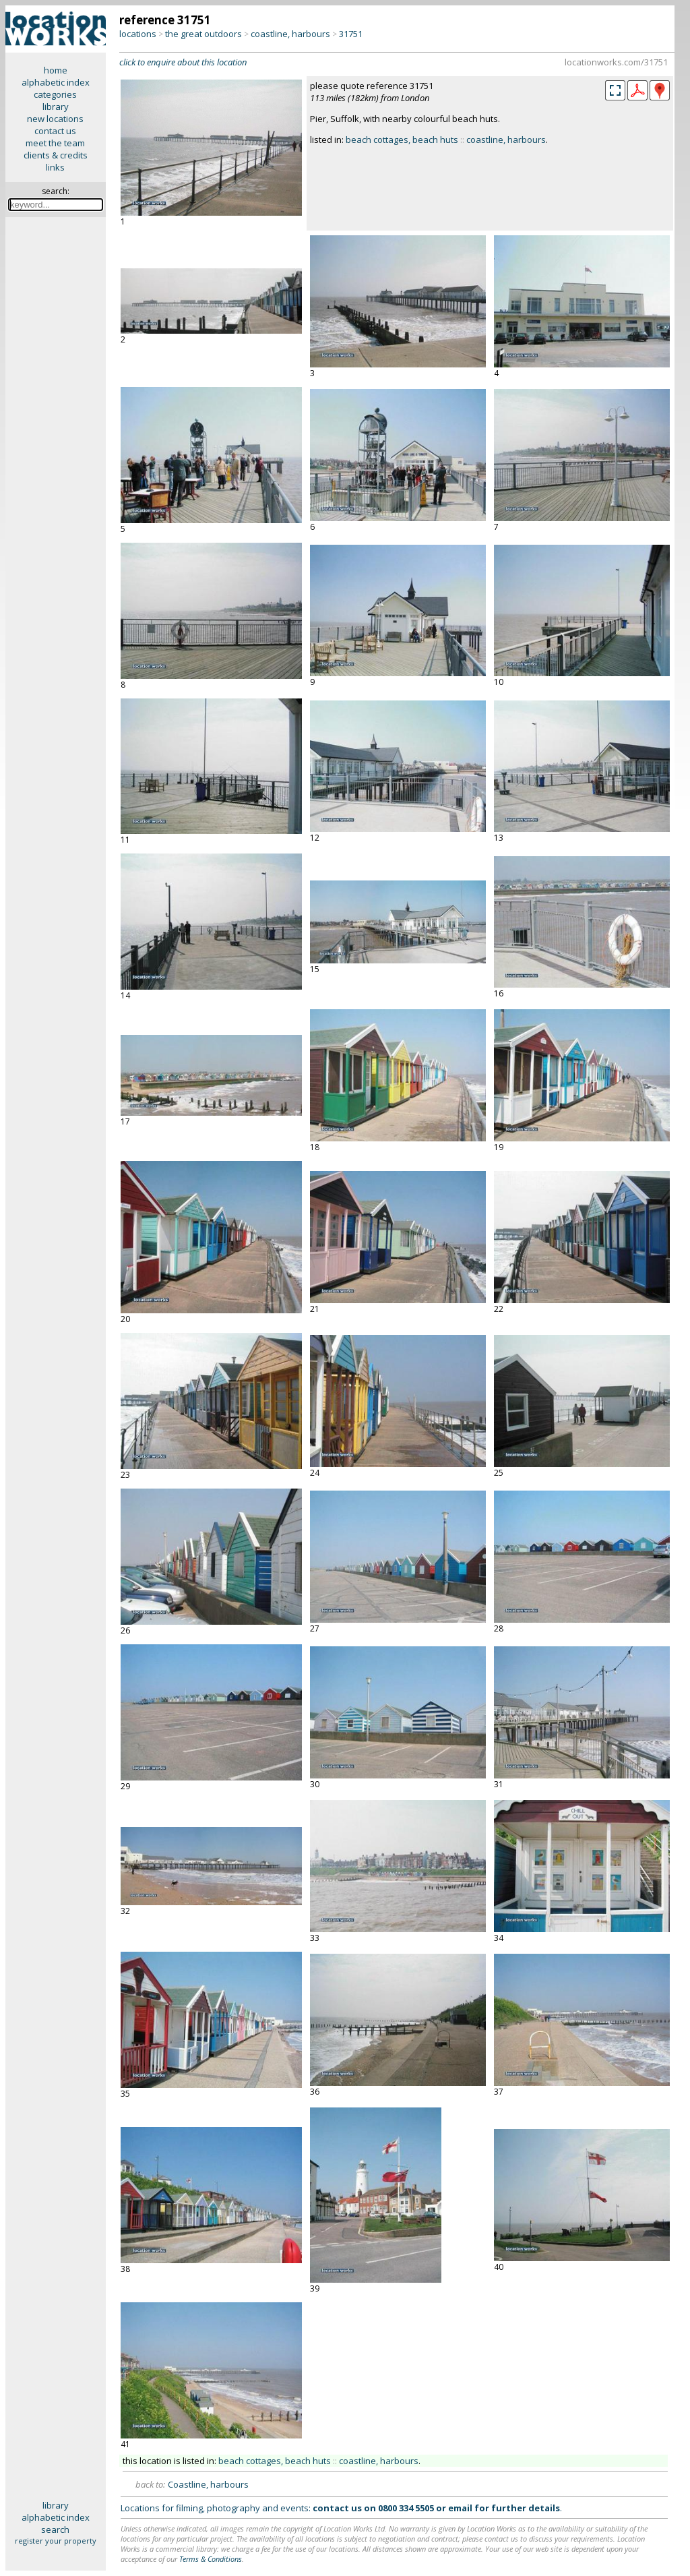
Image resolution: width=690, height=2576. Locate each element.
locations (137, 34)
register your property (55, 2541)
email (460, 2508)
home (55, 70)
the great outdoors (203, 34)
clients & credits (56, 155)
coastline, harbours (290, 34)
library (55, 106)
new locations (55, 119)
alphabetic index (56, 82)
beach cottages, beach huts (402, 139)
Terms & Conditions (210, 2559)
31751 (351, 34)
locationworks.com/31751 (616, 62)
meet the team (55, 143)
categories (55, 94)
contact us (55, 131)
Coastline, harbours (208, 2484)
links (55, 167)
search (55, 2529)
